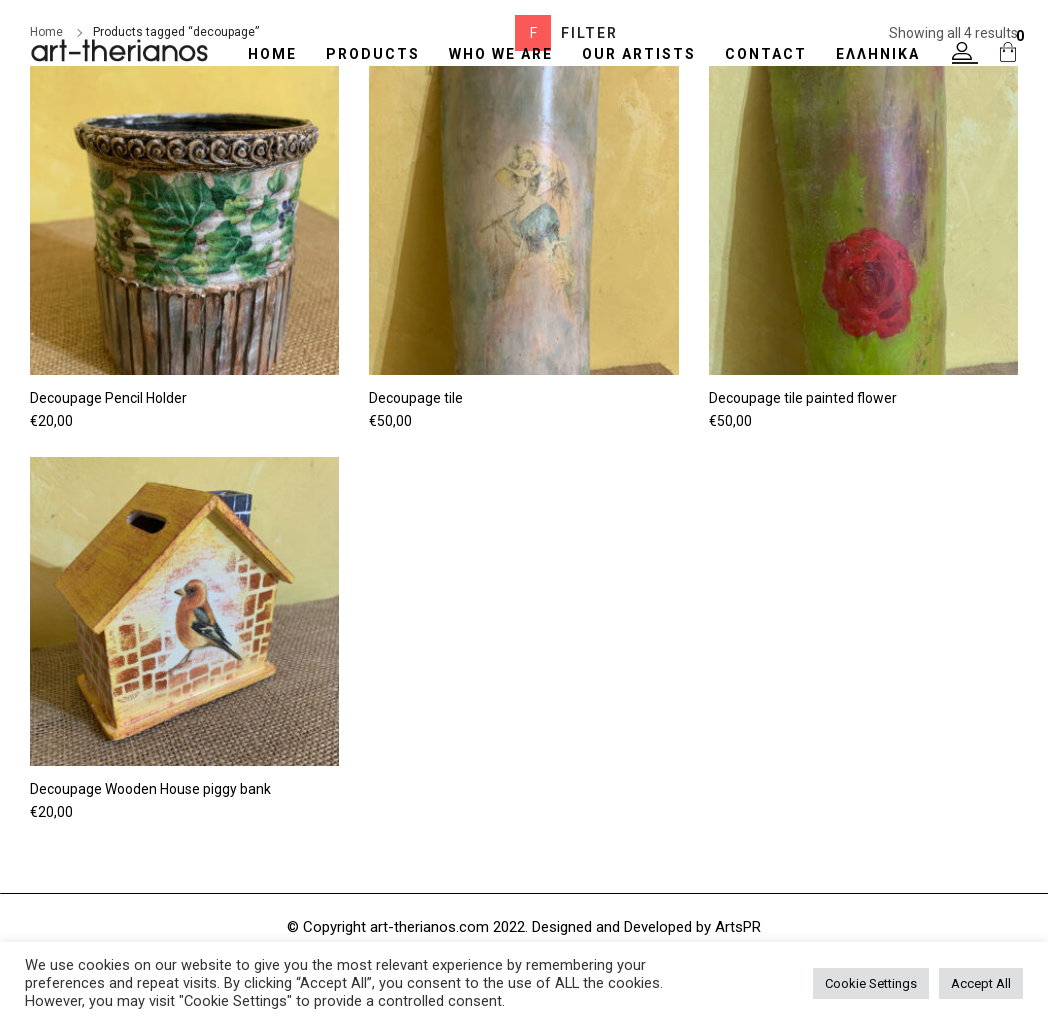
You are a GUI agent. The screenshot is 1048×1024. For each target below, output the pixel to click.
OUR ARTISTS (639, 54)
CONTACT (766, 54)
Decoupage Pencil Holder (108, 398)
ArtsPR (738, 927)
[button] (965, 53)
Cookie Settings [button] (871, 983)
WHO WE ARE (501, 54)
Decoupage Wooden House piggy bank (150, 789)
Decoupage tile (416, 398)
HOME (272, 54)
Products (373, 54)
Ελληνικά (878, 54)
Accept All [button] (981, 983)
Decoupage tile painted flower (803, 398)
